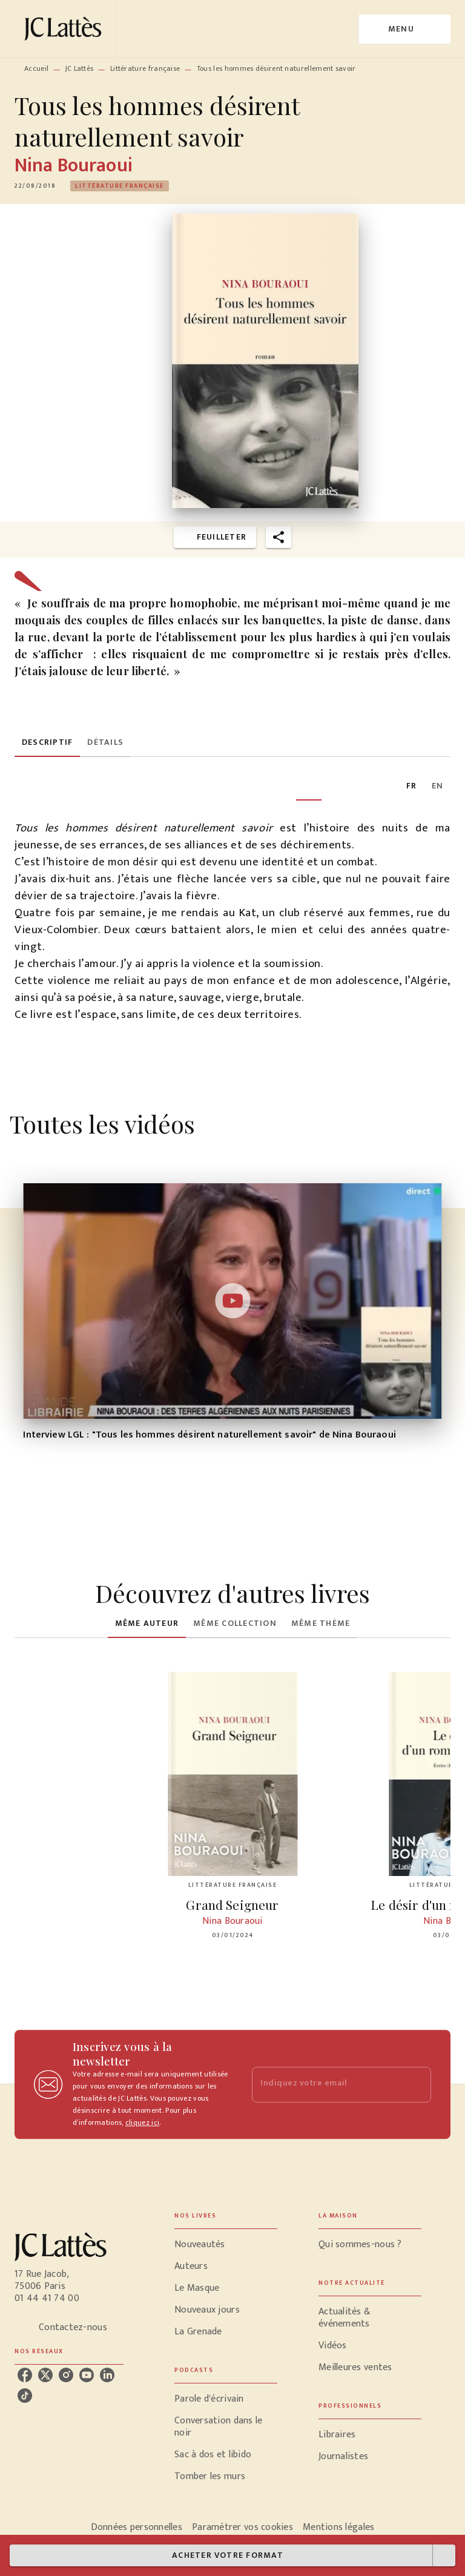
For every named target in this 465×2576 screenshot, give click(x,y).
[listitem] (25, 2375)
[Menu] (404, 29)
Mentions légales (338, 2527)
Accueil (36, 68)
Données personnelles (136, 2527)
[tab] (47, 742)
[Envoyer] (416, 2084)
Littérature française (145, 68)
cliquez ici (142, 2122)
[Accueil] (65, 29)
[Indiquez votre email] (326, 2084)
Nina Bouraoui (74, 166)
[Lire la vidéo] (232, 1300)
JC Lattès (79, 68)
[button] (119, 185)
